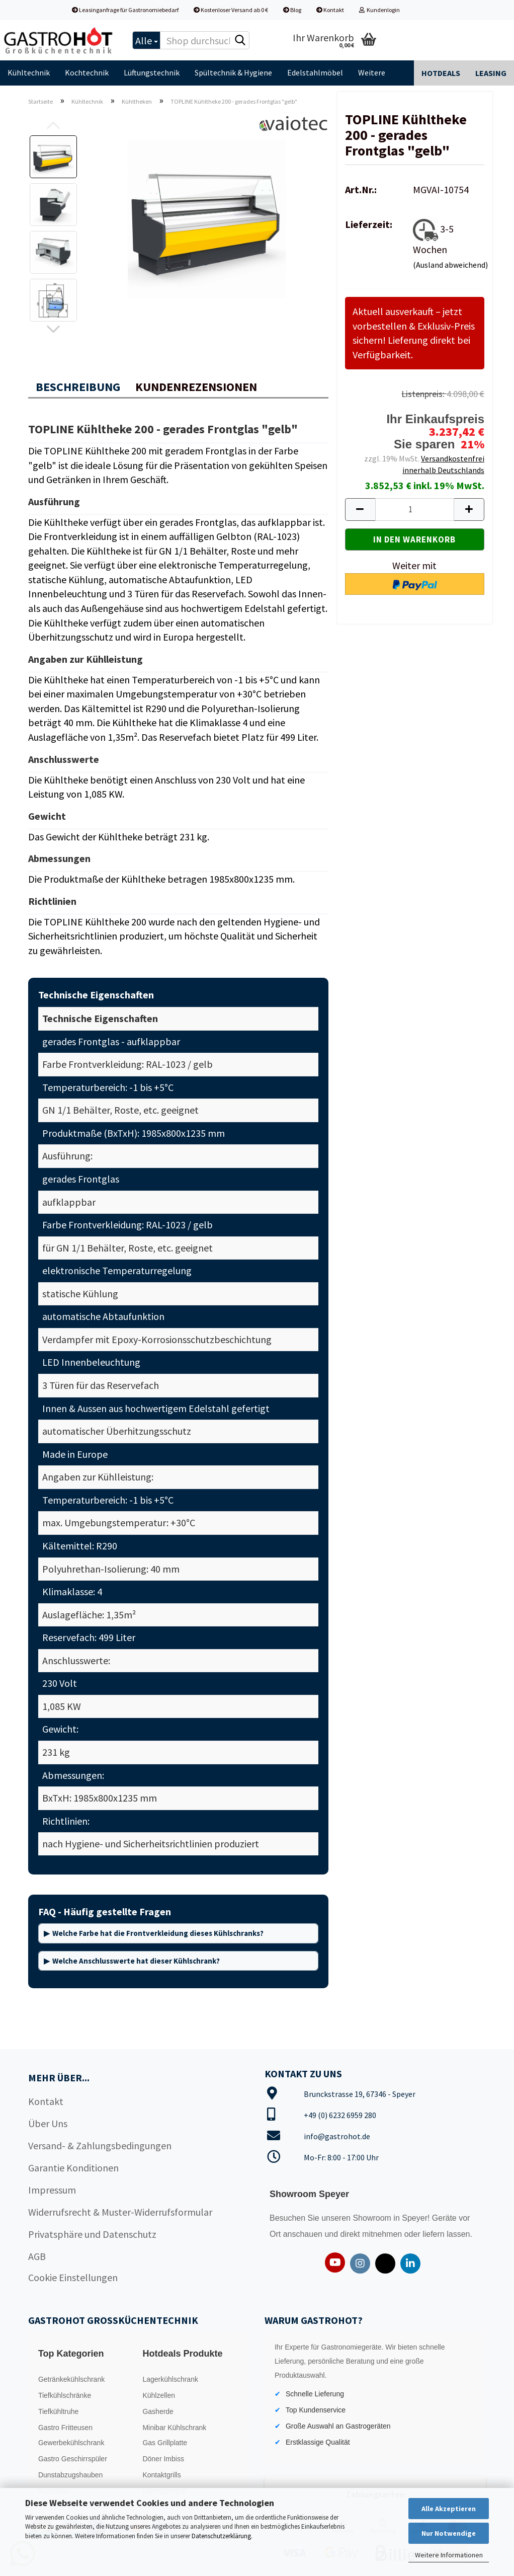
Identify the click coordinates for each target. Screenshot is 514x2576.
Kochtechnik (87, 72)
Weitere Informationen (449, 2554)
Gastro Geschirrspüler (72, 2459)
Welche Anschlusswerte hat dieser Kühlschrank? (136, 1961)
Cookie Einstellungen (73, 2277)
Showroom (373, 2218)
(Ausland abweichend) (450, 265)
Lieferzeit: (368, 224)
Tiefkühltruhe (58, 2411)
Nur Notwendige (448, 2533)
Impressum (52, 2189)
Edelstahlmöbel (315, 72)
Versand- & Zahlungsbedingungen (100, 2145)
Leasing (490, 73)
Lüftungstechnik (152, 72)
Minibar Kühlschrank (174, 2428)
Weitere (371, 72)
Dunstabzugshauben (70, 2475)
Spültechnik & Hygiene (233, 72)
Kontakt (330, 10)
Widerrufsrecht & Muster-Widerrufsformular (120, 2212)
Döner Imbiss (163, 2459)
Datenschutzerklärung (221, 2536)
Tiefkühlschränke (64, 2395)
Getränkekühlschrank (71, 2379)
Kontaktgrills (161, 2475)
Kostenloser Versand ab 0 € (231, 10)
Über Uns (47, 2123)
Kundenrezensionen (196, 387)
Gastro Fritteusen (65, 2428)
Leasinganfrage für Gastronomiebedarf (125, 10)
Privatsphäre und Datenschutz (92, 2234)
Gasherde (157, 2411)
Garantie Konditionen (73, 2167)
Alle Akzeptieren (448, 2508)
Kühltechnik (29, 72)
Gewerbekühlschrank (71, 2443)
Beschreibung (78, 387)
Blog (292, 10)
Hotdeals (440, 73)
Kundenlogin (379, 10)
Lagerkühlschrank (170, 2379)
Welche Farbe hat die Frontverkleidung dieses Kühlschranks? (158, 1933)
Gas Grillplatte (164, 2443)
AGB (37, 2256)
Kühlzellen (158, 2395)
